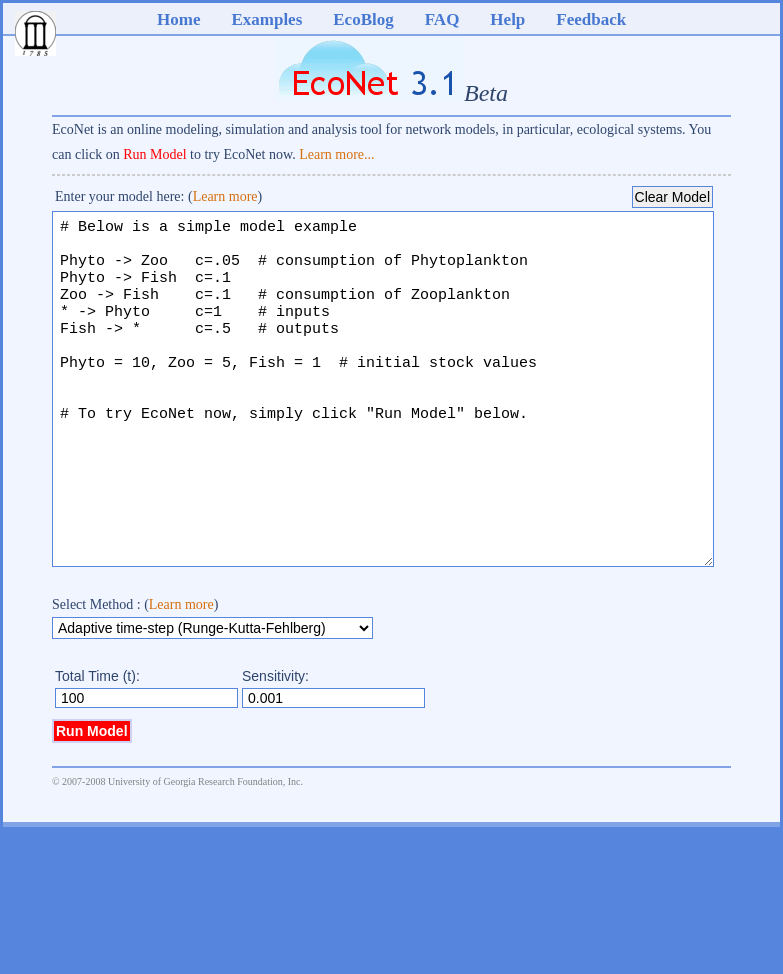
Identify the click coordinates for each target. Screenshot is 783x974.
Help (507, 19)
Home (178, 19)
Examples (266, 19)
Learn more (225, 196)
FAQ (442, 19)
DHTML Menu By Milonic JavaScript (413, 840)
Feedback (591, 19)
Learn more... (336, 154)
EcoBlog (363, 19)
